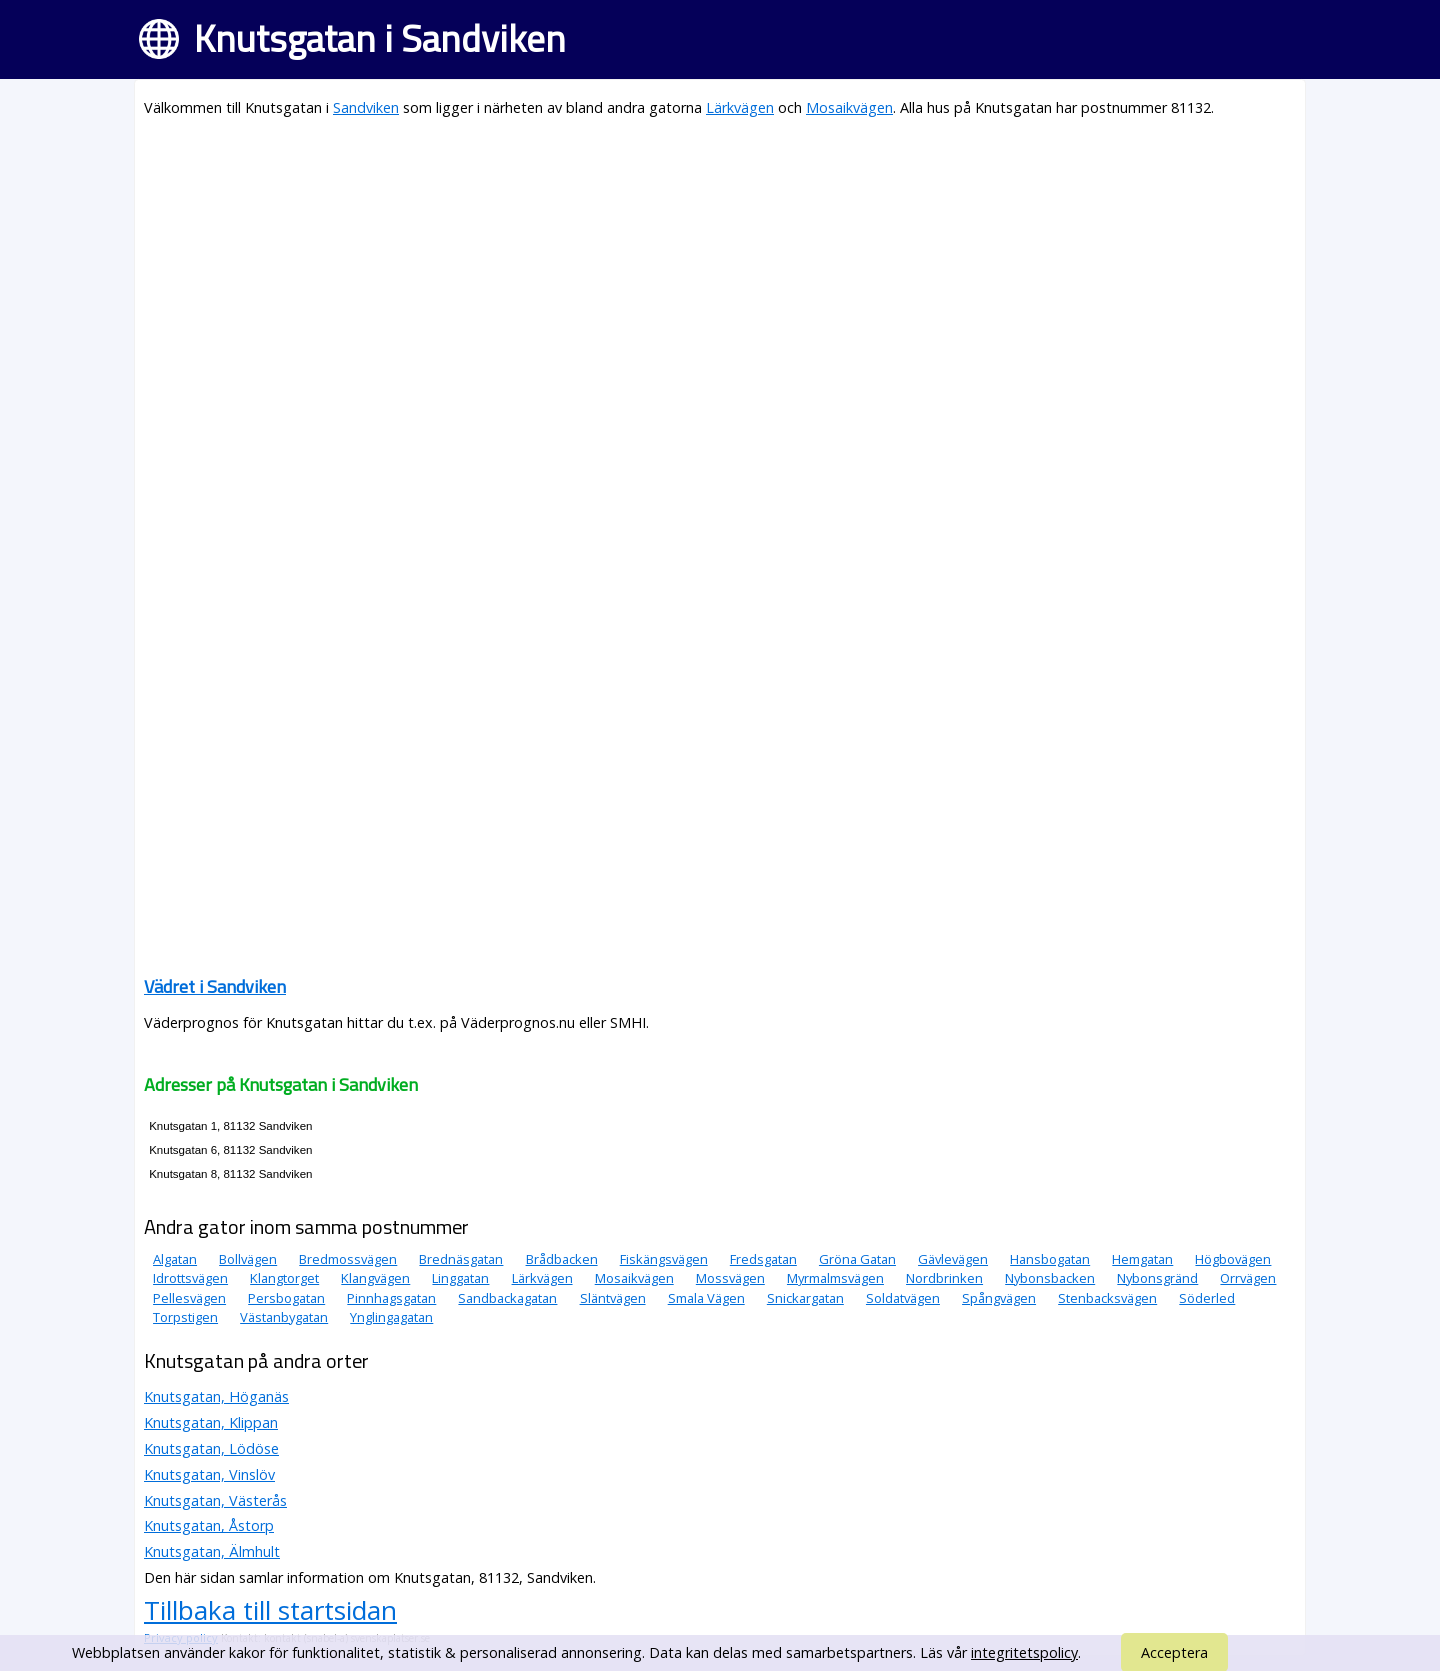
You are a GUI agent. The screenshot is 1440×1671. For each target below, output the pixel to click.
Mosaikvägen (849, 107)
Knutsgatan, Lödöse (211, 1448)
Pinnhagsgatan (391, 1298)
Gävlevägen (953, 1259)
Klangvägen (375, 1278)
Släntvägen (613, 1298)
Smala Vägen (706, 1298)
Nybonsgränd (1157, 1278)
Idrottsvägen (190, 1278)
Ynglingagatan (391, 1317)
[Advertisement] (720, 276)
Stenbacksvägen (1107, 1298)
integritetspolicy (1024, 1652)
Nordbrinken (944, 1278)
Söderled (1207, 1298)
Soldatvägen (903, 1298)
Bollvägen (248, 1259)
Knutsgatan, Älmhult (212, 1551)
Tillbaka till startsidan (270, 1610)
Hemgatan (1142, 1259)
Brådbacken (562, 1259)
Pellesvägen (189, 1298)
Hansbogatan (1050, 1259)
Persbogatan (286, 1298)
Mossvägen (730, 1278)
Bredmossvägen (348, 1259)
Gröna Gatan (857, 1259)
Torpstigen (185, 1317)
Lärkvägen (740, 107)
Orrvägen (1248, 1278)
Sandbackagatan (507, 1298)
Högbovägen (1233, 1259)
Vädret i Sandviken (215, 986)
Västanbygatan (284, 1317)
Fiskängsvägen (664, 1259)
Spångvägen (999, 1298)
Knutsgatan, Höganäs (216, 1396)
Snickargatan (805, 1298)
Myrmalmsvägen (835, 1278)
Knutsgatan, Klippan (211, 1422)
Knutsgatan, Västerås (215, 1500)
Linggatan (460, 1278)
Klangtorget (284, 1278)
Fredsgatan (763, 1259)
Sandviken (366, 107)
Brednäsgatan (461, 1259)
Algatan (175, 1259)
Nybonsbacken (1050, 1278)
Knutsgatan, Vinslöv (209, 1474)
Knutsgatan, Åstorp (209, 1525)
